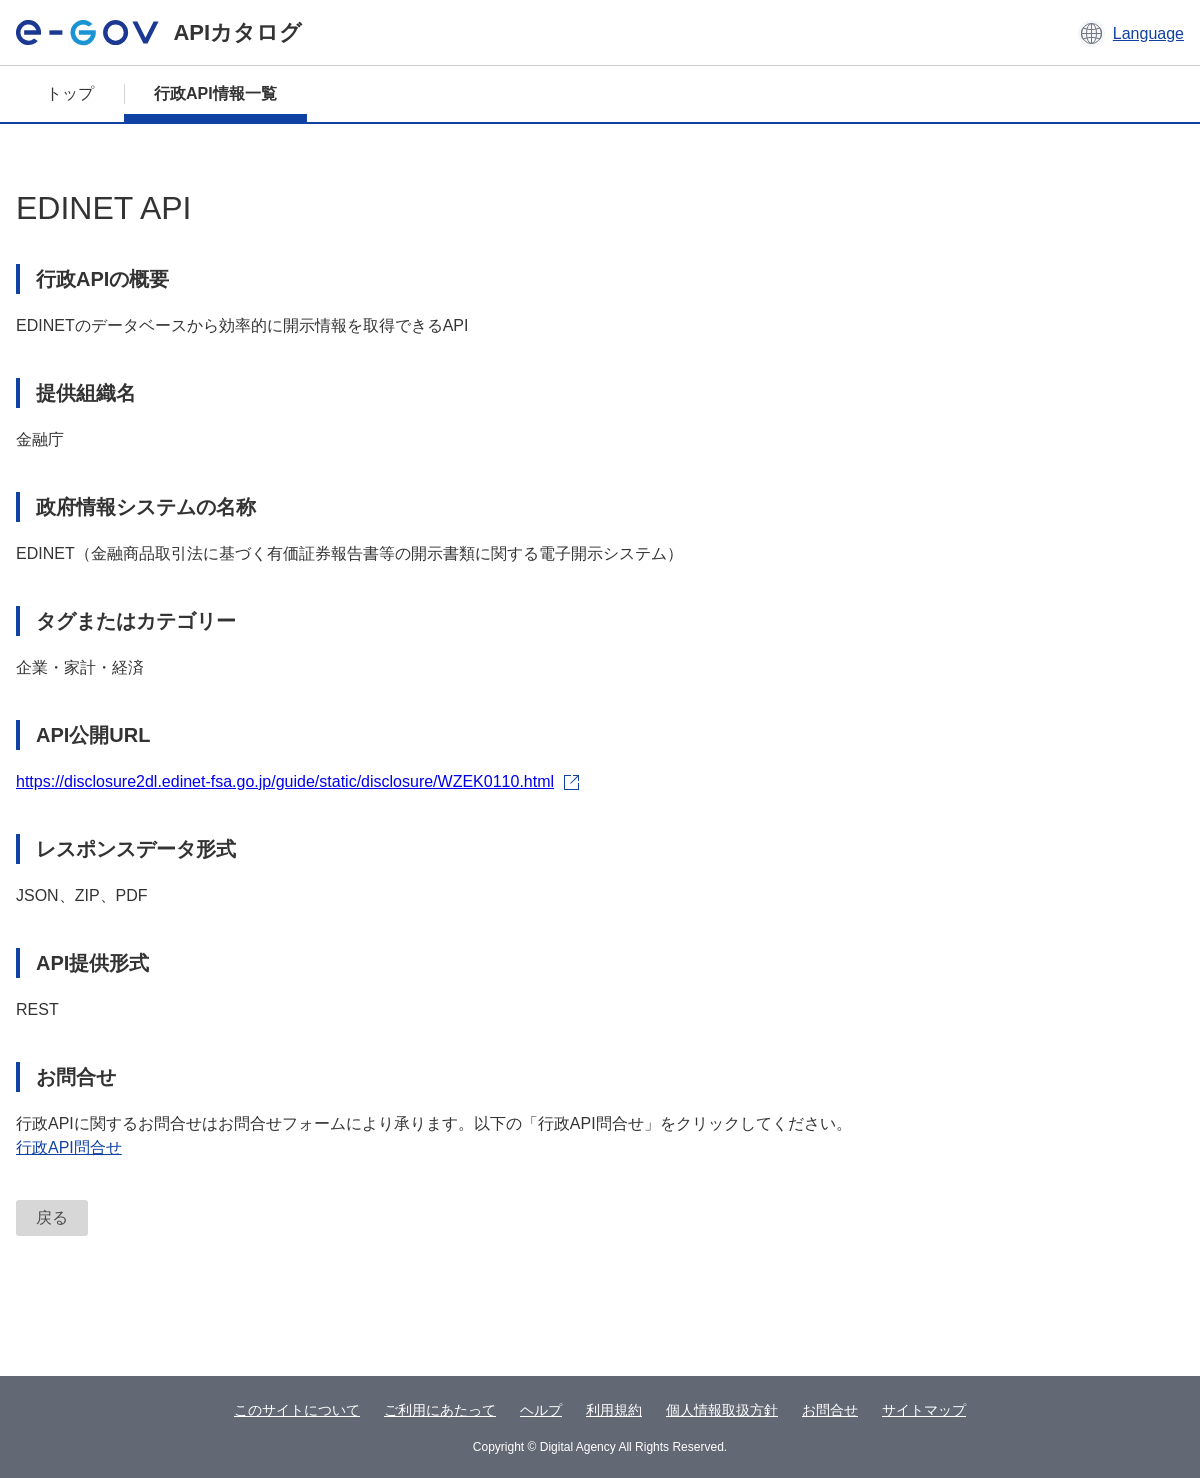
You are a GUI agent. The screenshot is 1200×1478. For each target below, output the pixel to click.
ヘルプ (541, 1410)
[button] (1131, 33)
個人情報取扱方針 (722, 1410)
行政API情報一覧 (215, 93)
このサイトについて (297, 1410)
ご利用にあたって (440, 1410)
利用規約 (614, 1410)
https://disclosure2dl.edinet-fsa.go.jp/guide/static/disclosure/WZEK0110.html (297, 781)
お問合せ (830, 1410)
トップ (70, 93)
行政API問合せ (69, 1147)
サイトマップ (924, 1410)
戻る (52, 1217)
